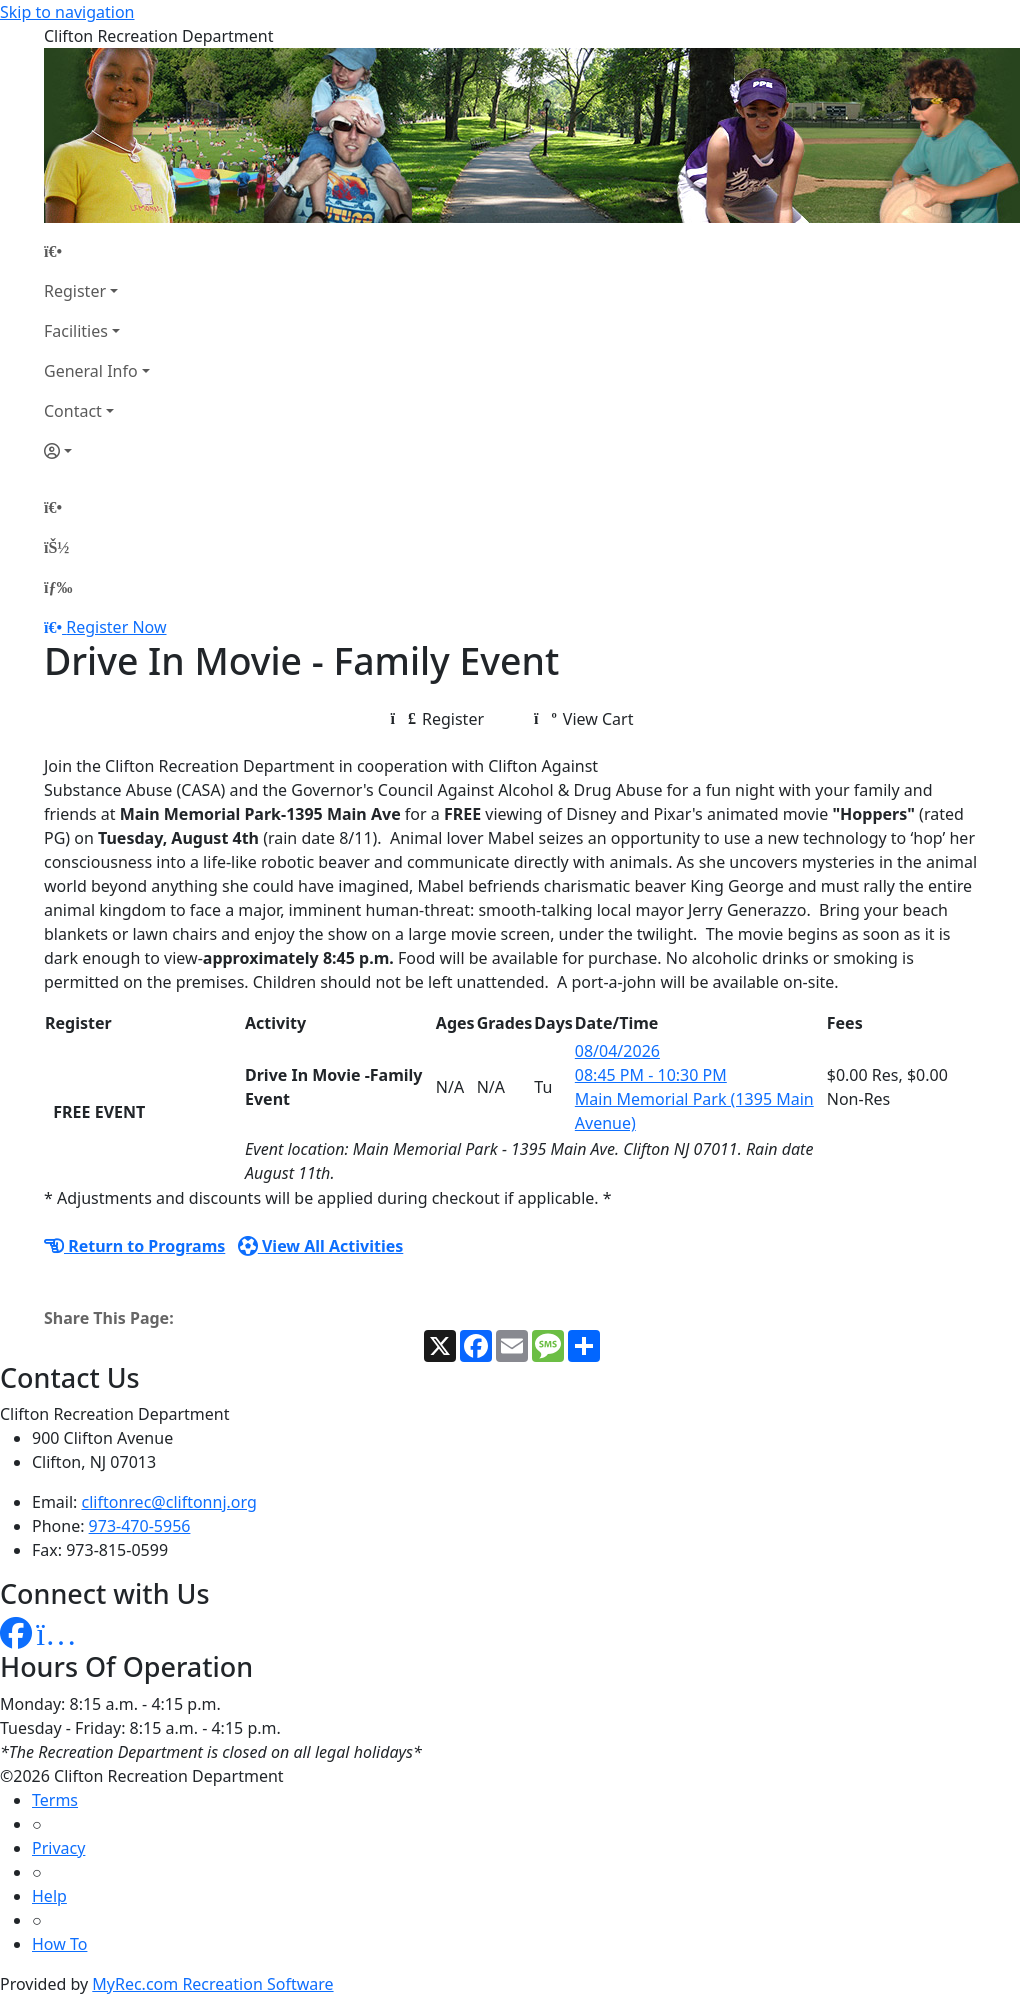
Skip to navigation (67, 12)
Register (75, 291)
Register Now (116, 627)
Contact (73, 411)
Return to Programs (134, 1246)
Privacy (58, 1848)
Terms (55, 1800)
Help (49, 1896)
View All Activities (321, 1246)
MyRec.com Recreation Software (212, 1984)
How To (59, 1944)
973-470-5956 (140, 1526)
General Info (91, 371)
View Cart (583, 719)
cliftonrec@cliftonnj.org (169, 1502)
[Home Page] (97, 251)
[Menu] (58, 587)
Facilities (76, 331)
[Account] (97, 451)
